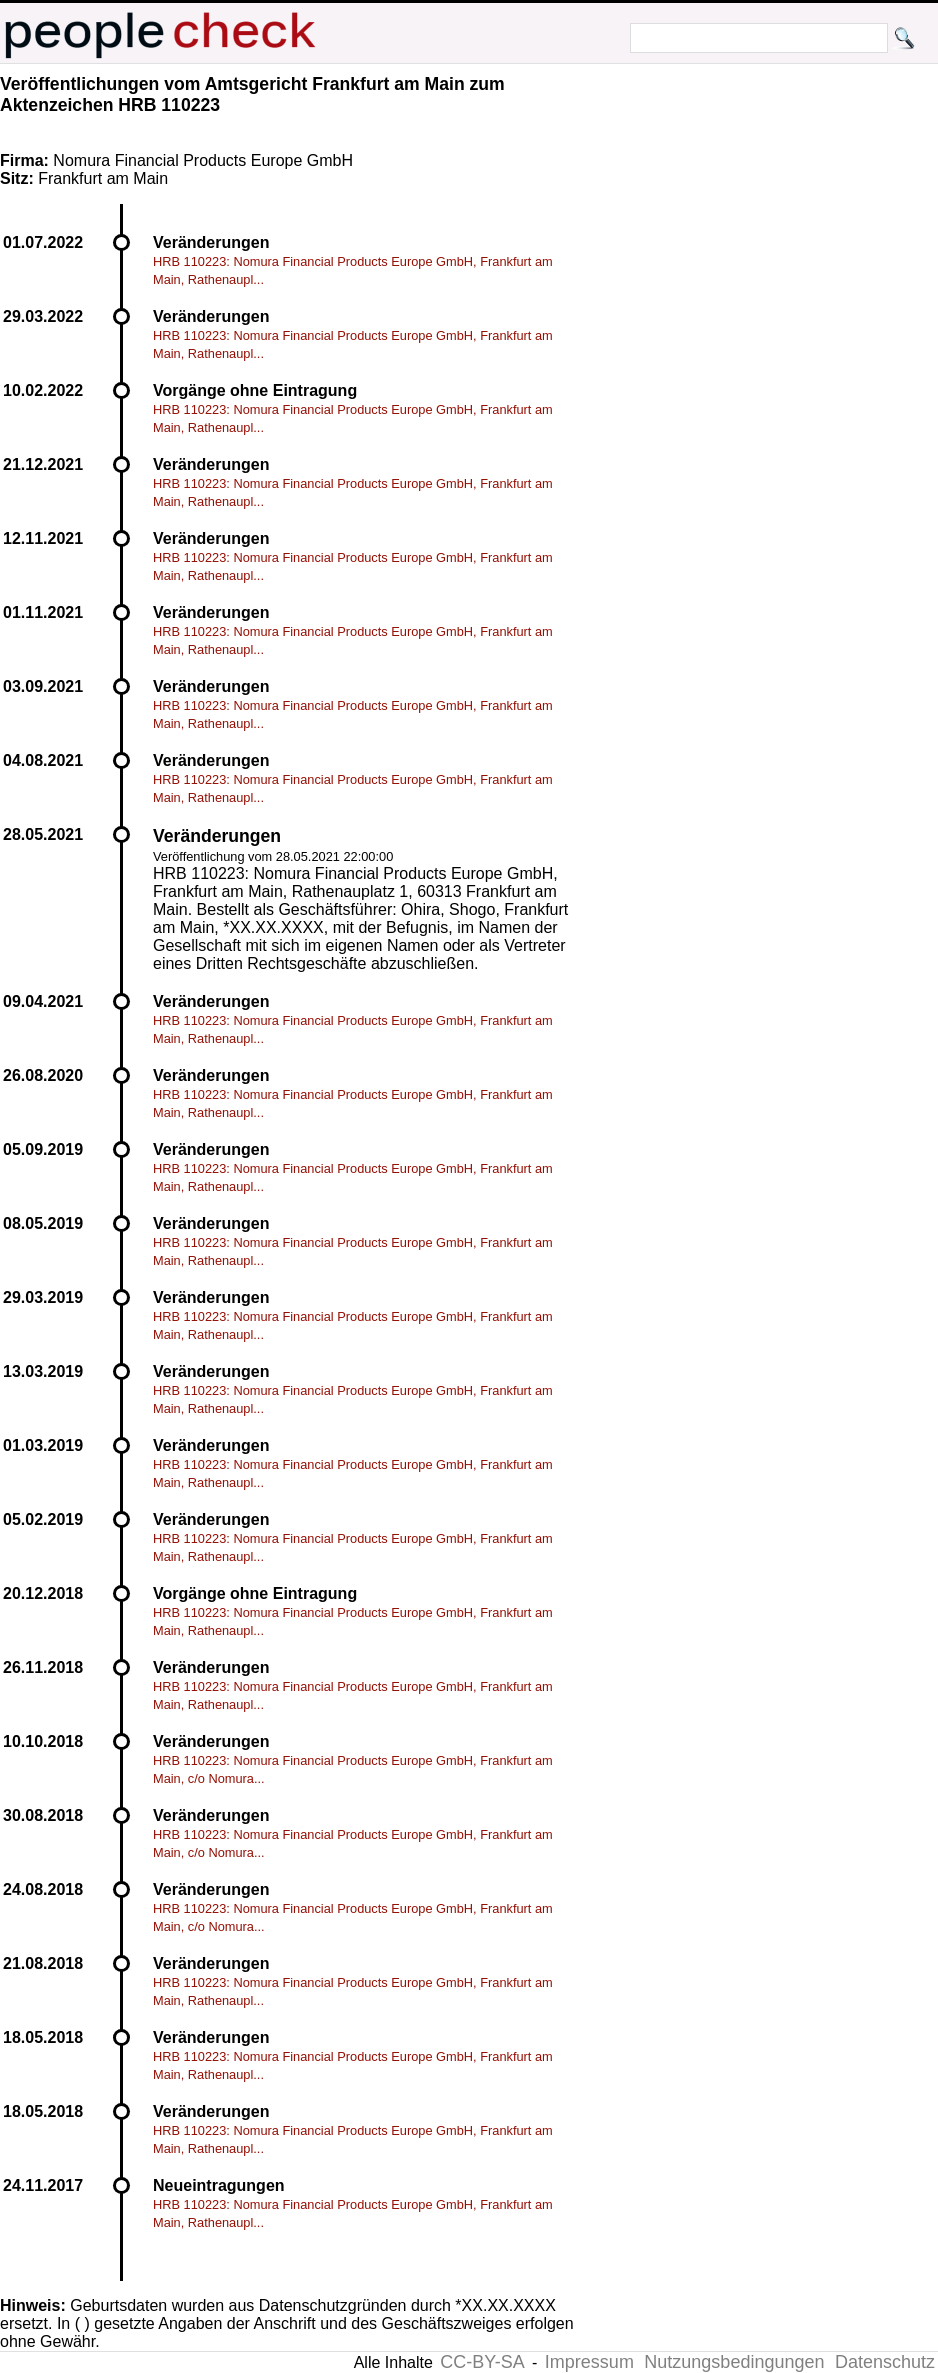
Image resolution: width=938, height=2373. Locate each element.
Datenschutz (885, 2362)
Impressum (589, 2362)
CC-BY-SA (482, 2362)
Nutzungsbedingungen (734, 2362)
